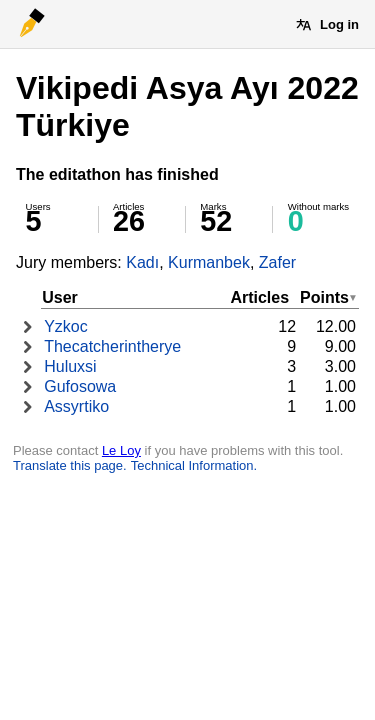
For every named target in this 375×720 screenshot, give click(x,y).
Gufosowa (80, 386)
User (60, 297)
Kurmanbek (209, 262)
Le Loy (121, 450)
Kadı (142, 262)
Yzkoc (66, 326)
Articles (259, 297)
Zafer (277, 262)
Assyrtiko (76, 406)
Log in (339, 24)
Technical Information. (194, 465)
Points (324, 297)
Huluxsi (70, 366)
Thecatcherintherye (112, 346)
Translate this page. (70, 465)
